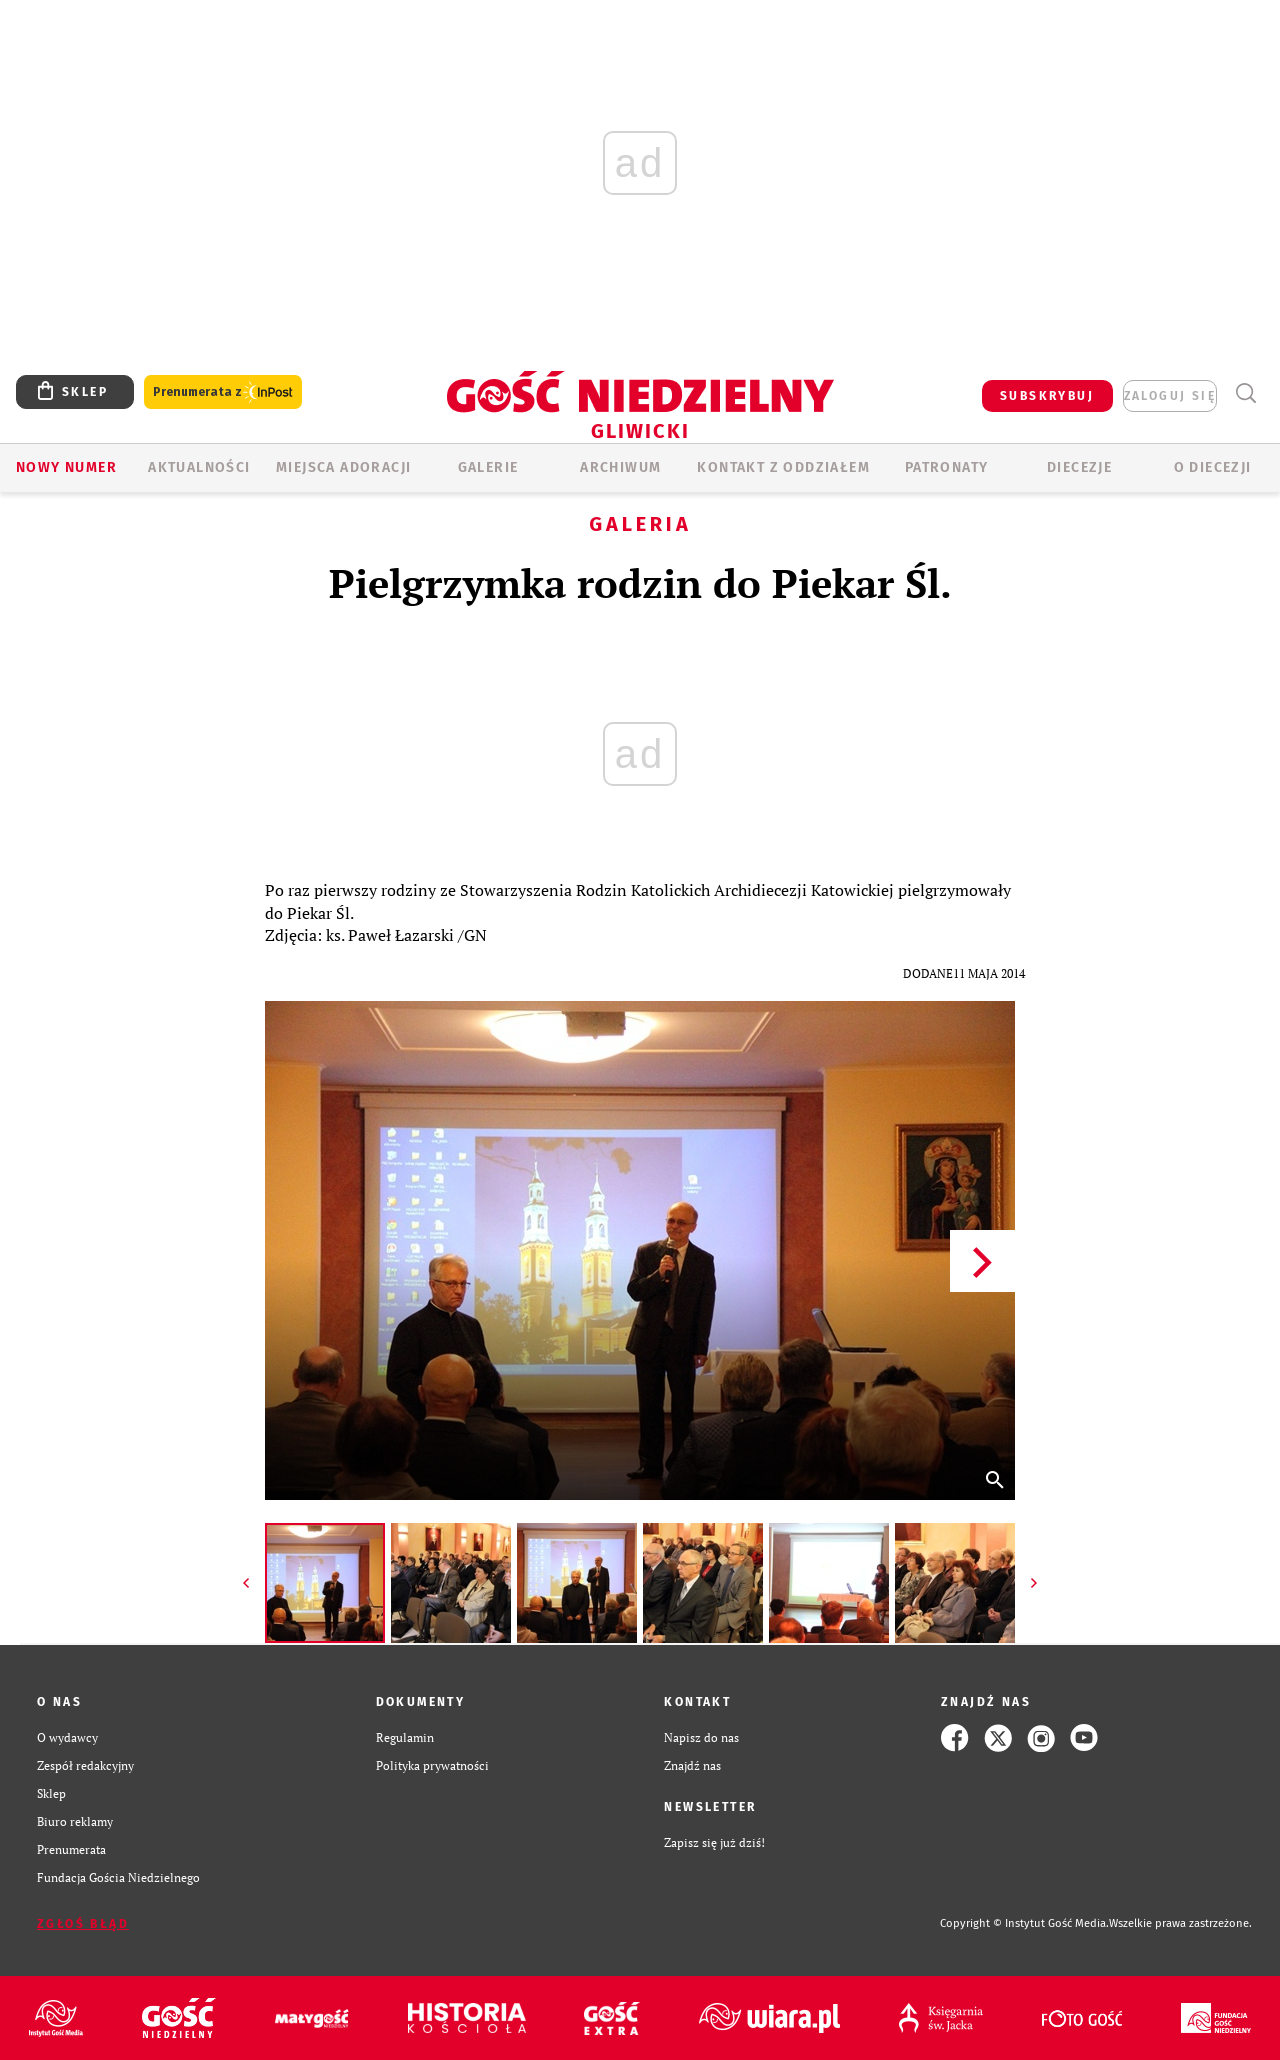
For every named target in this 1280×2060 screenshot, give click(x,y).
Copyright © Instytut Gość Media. (1024, 1923)
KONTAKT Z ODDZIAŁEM (783, 467)
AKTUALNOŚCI (199, 467)
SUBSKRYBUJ (1047, 396)
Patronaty (947, 467)
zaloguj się (1170, 396)
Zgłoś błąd (83, 1924)
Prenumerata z (223, 392)
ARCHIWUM (620, 467)
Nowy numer (66, 467)
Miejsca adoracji (343, 467)
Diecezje (1079, 467)
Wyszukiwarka (1245, 393)
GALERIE (488, 467)
